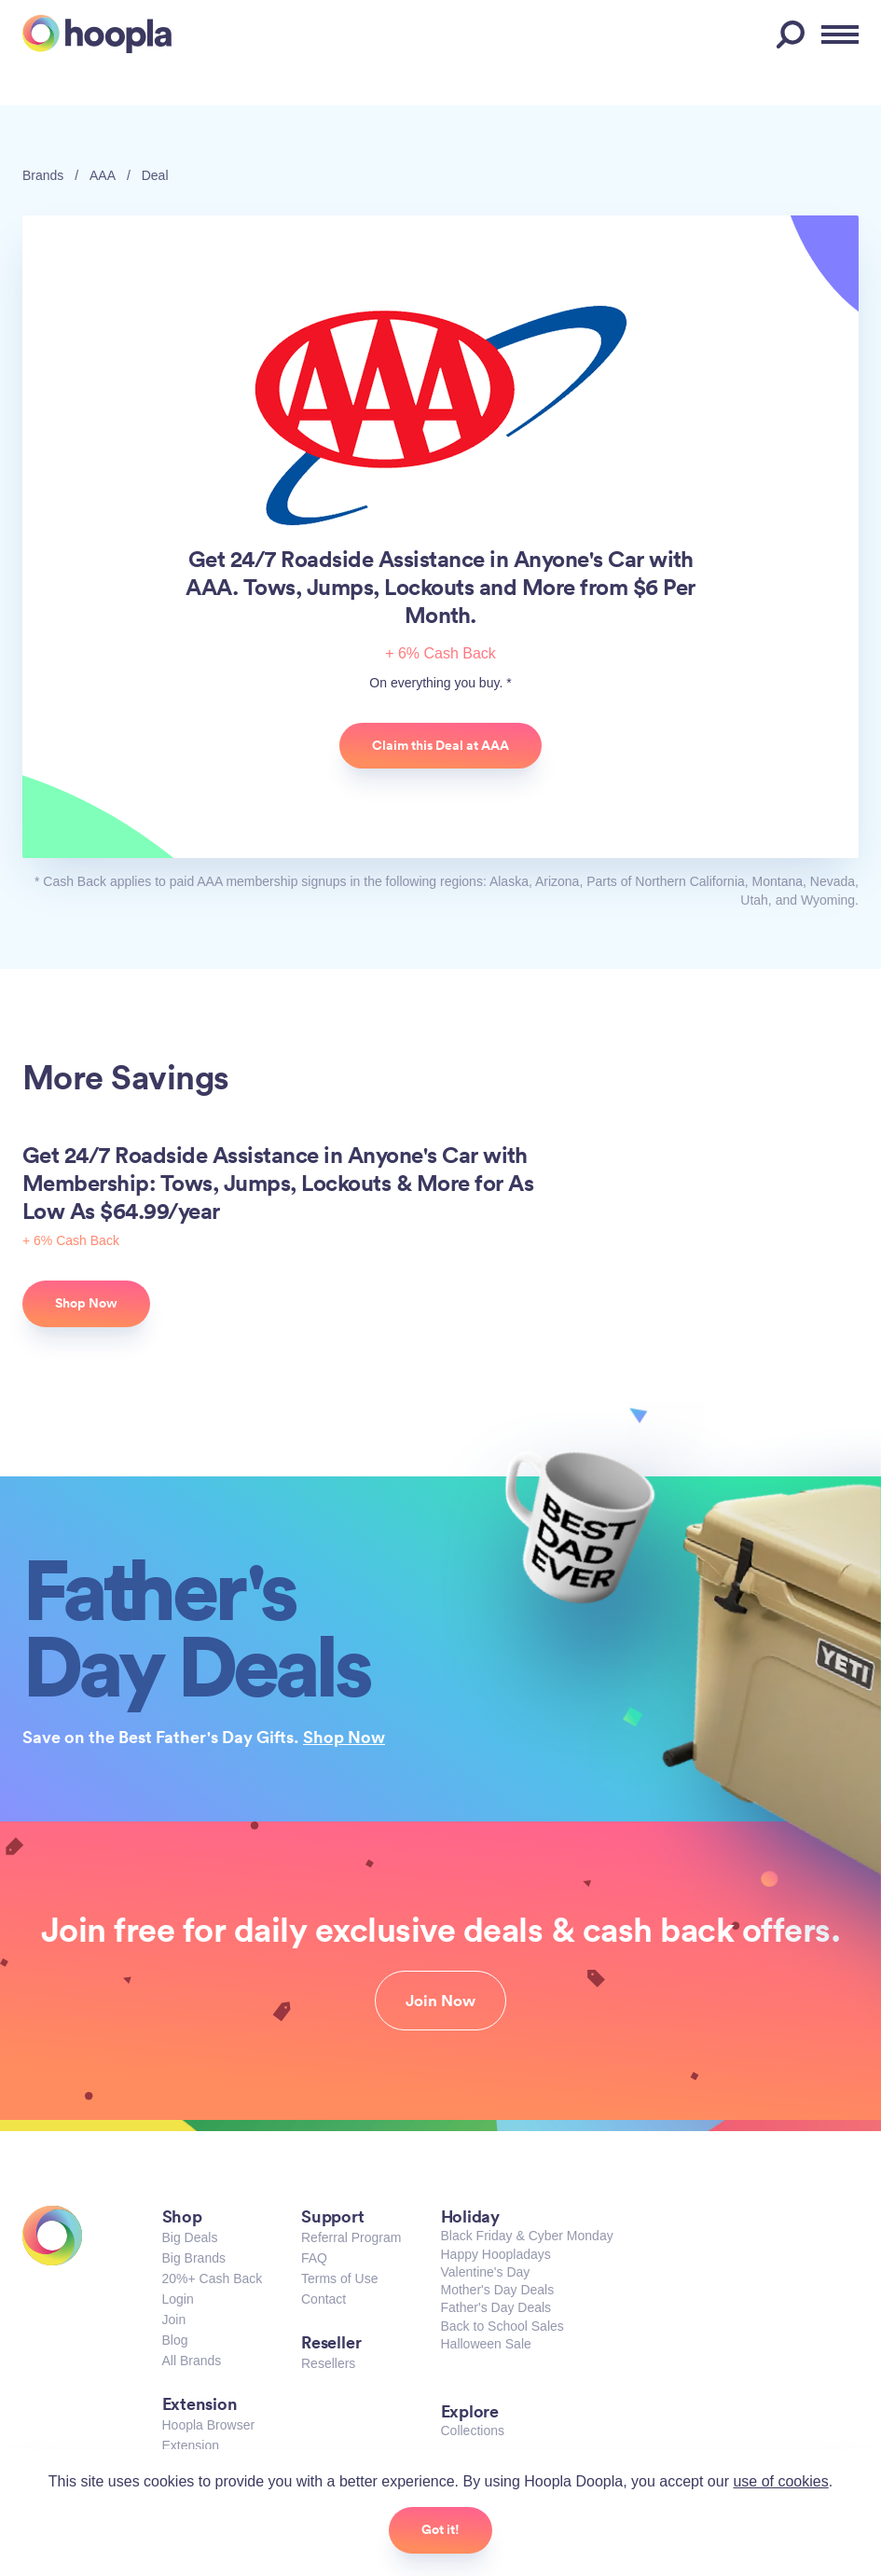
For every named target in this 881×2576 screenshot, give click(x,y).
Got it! (440, 2529)
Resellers (328, 2363)
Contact (323, 2299)
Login (178, 2299)
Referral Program (351, 2237)
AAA (102, 175)
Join (174, 2319)
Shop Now (344, 1736)
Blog (175, 2340)
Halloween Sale (486, 2343)
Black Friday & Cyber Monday (527, 2235)
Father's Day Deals (496, 2307)
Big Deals (190, 2237)
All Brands (192, 2360)
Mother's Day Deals (498, 2289)
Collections (472, 2430)
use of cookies (780, 2481)
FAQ (314, 2258)
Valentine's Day (485, 2271)
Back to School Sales (502, 2326)
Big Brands (194, 2258)
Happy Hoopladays (496, 2254)
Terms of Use (339, 2278)
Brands (42, 175)
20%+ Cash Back (212, 2278)
